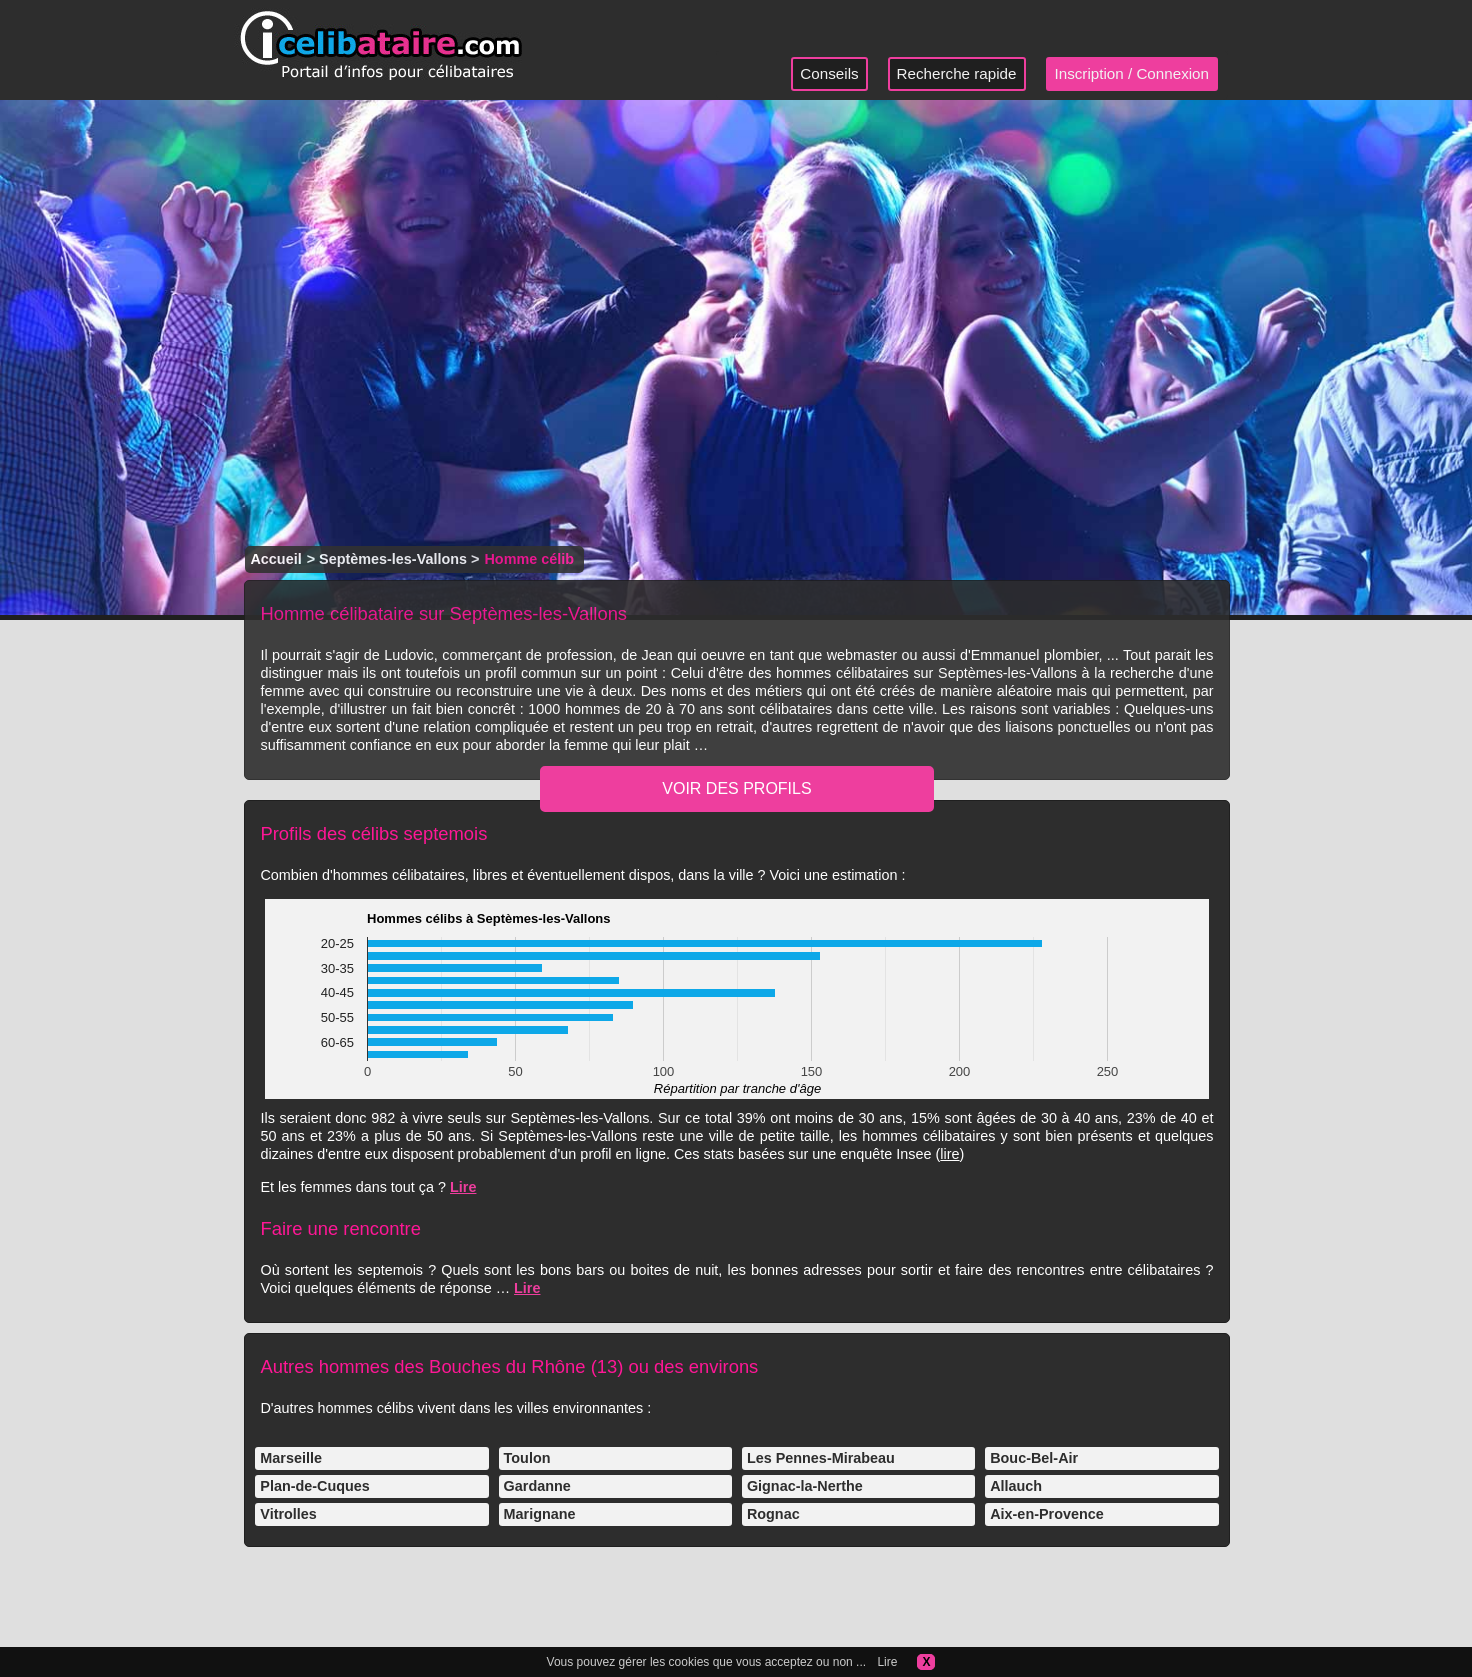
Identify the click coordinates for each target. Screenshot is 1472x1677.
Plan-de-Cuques (315, 1486)
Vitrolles (288, 1514)
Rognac (773, 1514)
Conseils (829, 73)
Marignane (540, 1514)
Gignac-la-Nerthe (805, 1486)
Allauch (1016, 1486)
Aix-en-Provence (1047, 1514)
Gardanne (537, 1486)
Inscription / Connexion (1132, 73)
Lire (463, 1187)
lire (949, 1154)
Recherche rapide (957, 73)
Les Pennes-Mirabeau (821, 1458)
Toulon (527, 1458)
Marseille (291, 1458)
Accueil (275, 559)
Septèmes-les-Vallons (393, 559)
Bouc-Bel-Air (1034, 1458)
